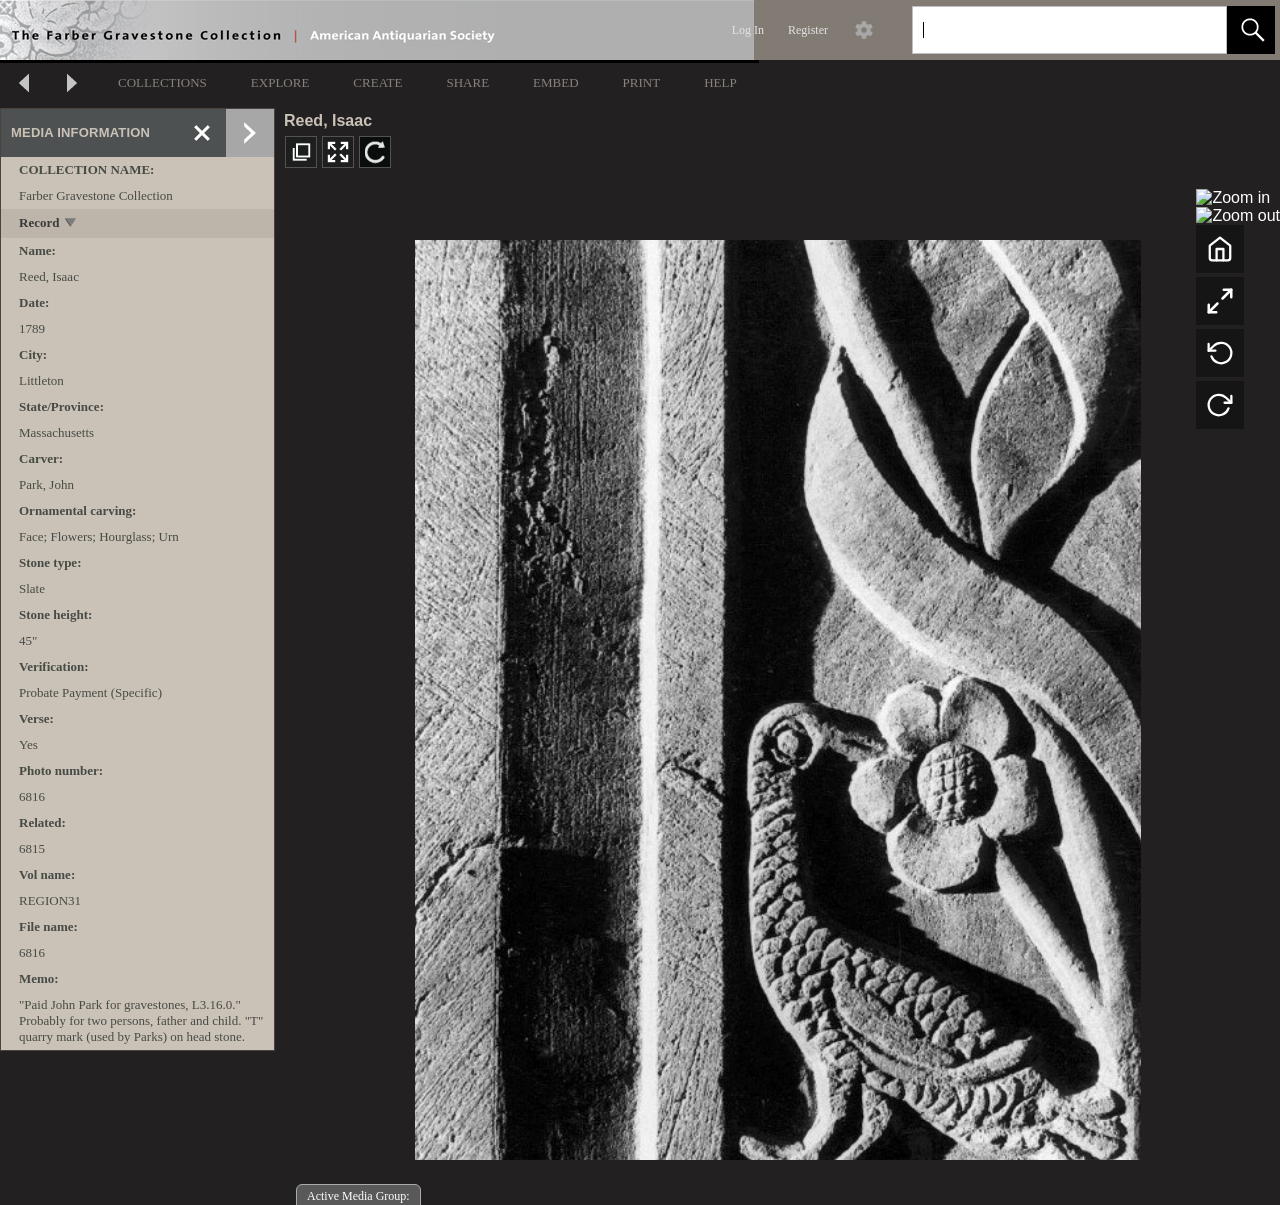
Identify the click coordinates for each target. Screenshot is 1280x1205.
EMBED (556, 82)
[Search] (1046, 30)
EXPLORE (280, 82)
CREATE (377, 82)
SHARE (467, 82)
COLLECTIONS (162, 82)
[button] (1251, 30)
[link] (1195, 29)
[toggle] (71, 224)
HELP (720, 82)
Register (808, 30)
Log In (748, 30)
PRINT (642, 82)
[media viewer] (777, 694)
